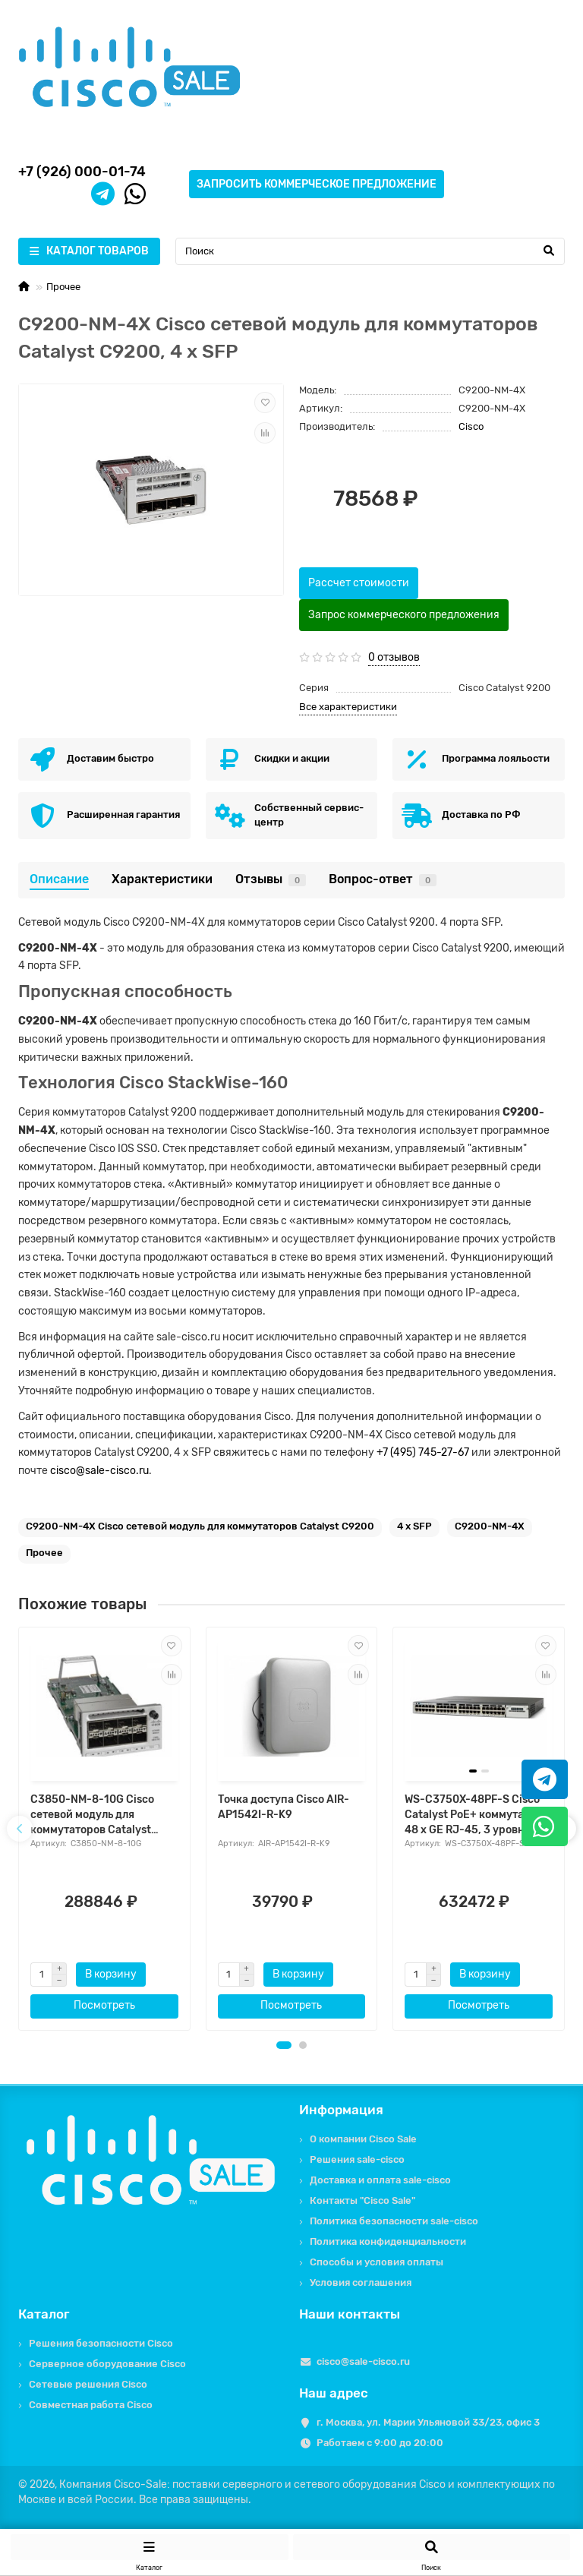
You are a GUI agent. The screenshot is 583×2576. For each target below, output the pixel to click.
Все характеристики (348, 706)
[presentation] (20, 1829)
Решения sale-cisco (357, 2159)
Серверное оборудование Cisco (107, 2363)
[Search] (370, 251)
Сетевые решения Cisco (88, 2384)
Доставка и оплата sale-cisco (380, 2180)
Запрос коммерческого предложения (403, 614)
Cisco (471, 426)
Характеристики (162, 879)
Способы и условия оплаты (376, 2262)
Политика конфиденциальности (388, 2241)
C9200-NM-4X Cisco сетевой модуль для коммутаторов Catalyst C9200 (200, 1526)
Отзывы (270, 879)
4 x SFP (414, 1526)
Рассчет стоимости (358, 582)
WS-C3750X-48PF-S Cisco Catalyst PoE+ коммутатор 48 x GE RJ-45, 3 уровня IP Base (474, 1815)
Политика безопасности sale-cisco (394, 2221)
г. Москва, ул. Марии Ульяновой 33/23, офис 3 (428, 2422)
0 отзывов (394, 657)
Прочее (63, 286)
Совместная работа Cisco (91, 2404)
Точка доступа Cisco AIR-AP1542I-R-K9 (283, 1807)
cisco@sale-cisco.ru (99, 1470)
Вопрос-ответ (382, 879)
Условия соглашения (360, 2282)
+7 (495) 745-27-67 (423, 1452)
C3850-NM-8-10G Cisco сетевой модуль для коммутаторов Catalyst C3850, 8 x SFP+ (92, 1815)
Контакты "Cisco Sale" (362, 2200)
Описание (59, 879)
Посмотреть (104, 2005)
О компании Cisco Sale (363, 2139)
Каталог (44, 2314)
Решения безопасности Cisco (101, 2343)
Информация (341, 2109)
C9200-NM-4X (490, 1526)
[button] (284, 2045)
